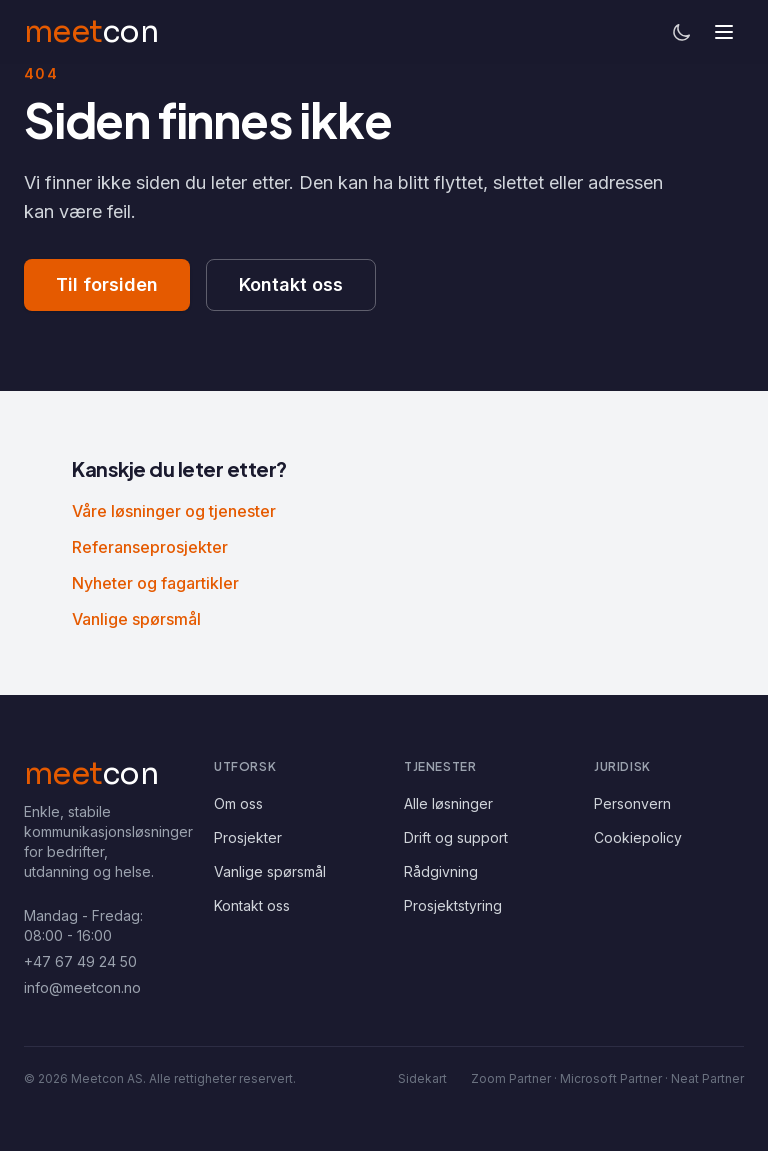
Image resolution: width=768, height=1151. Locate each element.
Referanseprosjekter (150, 547)
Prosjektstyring (453, 905)
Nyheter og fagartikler (155, 583)
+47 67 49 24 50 (80, 961)
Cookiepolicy (638, 837)
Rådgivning (441, 871)
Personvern (632, 803)
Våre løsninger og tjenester (174, 511)
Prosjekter (248, 837)
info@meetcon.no (82, 987)
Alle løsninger (448, 803)
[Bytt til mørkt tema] (682, 32)
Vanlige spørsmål (136, 619)
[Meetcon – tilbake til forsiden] (91, 32)
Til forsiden (107, 284)
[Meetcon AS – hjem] (91, 774)
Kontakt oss (291, 284)
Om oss (238, 803)
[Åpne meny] (724, 32)
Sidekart (422, 1078)
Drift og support (456, 837)
